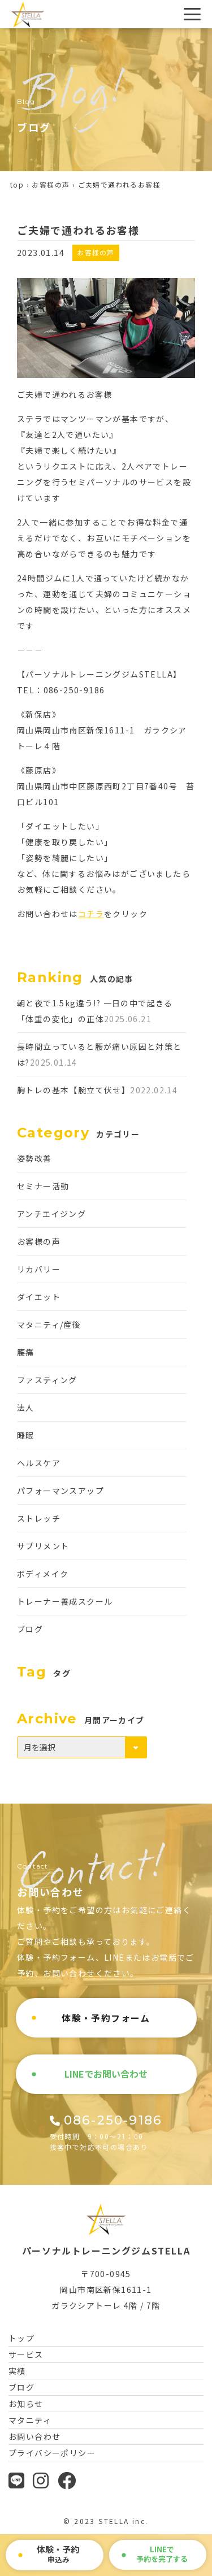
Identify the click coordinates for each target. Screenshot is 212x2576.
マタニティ (29, 2420)
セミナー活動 (43, 1186)
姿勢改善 (34, 1158)
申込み (58, 2554)
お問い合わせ (34, 2436)
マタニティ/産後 (49, 1324)
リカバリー (38, 1269)
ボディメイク (42, 1573)
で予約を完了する (162, 2554)
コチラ (91, 913)
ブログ (30, 1629)
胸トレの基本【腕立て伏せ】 (73, 1090)
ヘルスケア (38, 1463)
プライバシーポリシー (52, 2452)
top (17, 184)
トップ (21, 2338)
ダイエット (38, 1296)
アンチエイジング (51, 1213)
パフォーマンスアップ (60, 1490)
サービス (26, 2354)
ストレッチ (38, 1518)
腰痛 (25, 1352)
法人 (25, 1407)
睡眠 (25, 1435)
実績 (17, 2371)
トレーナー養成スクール (65, 1601)
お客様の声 (51, 184)
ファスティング (47, 1379)
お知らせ (26, 2403)
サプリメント (43, 1546)
